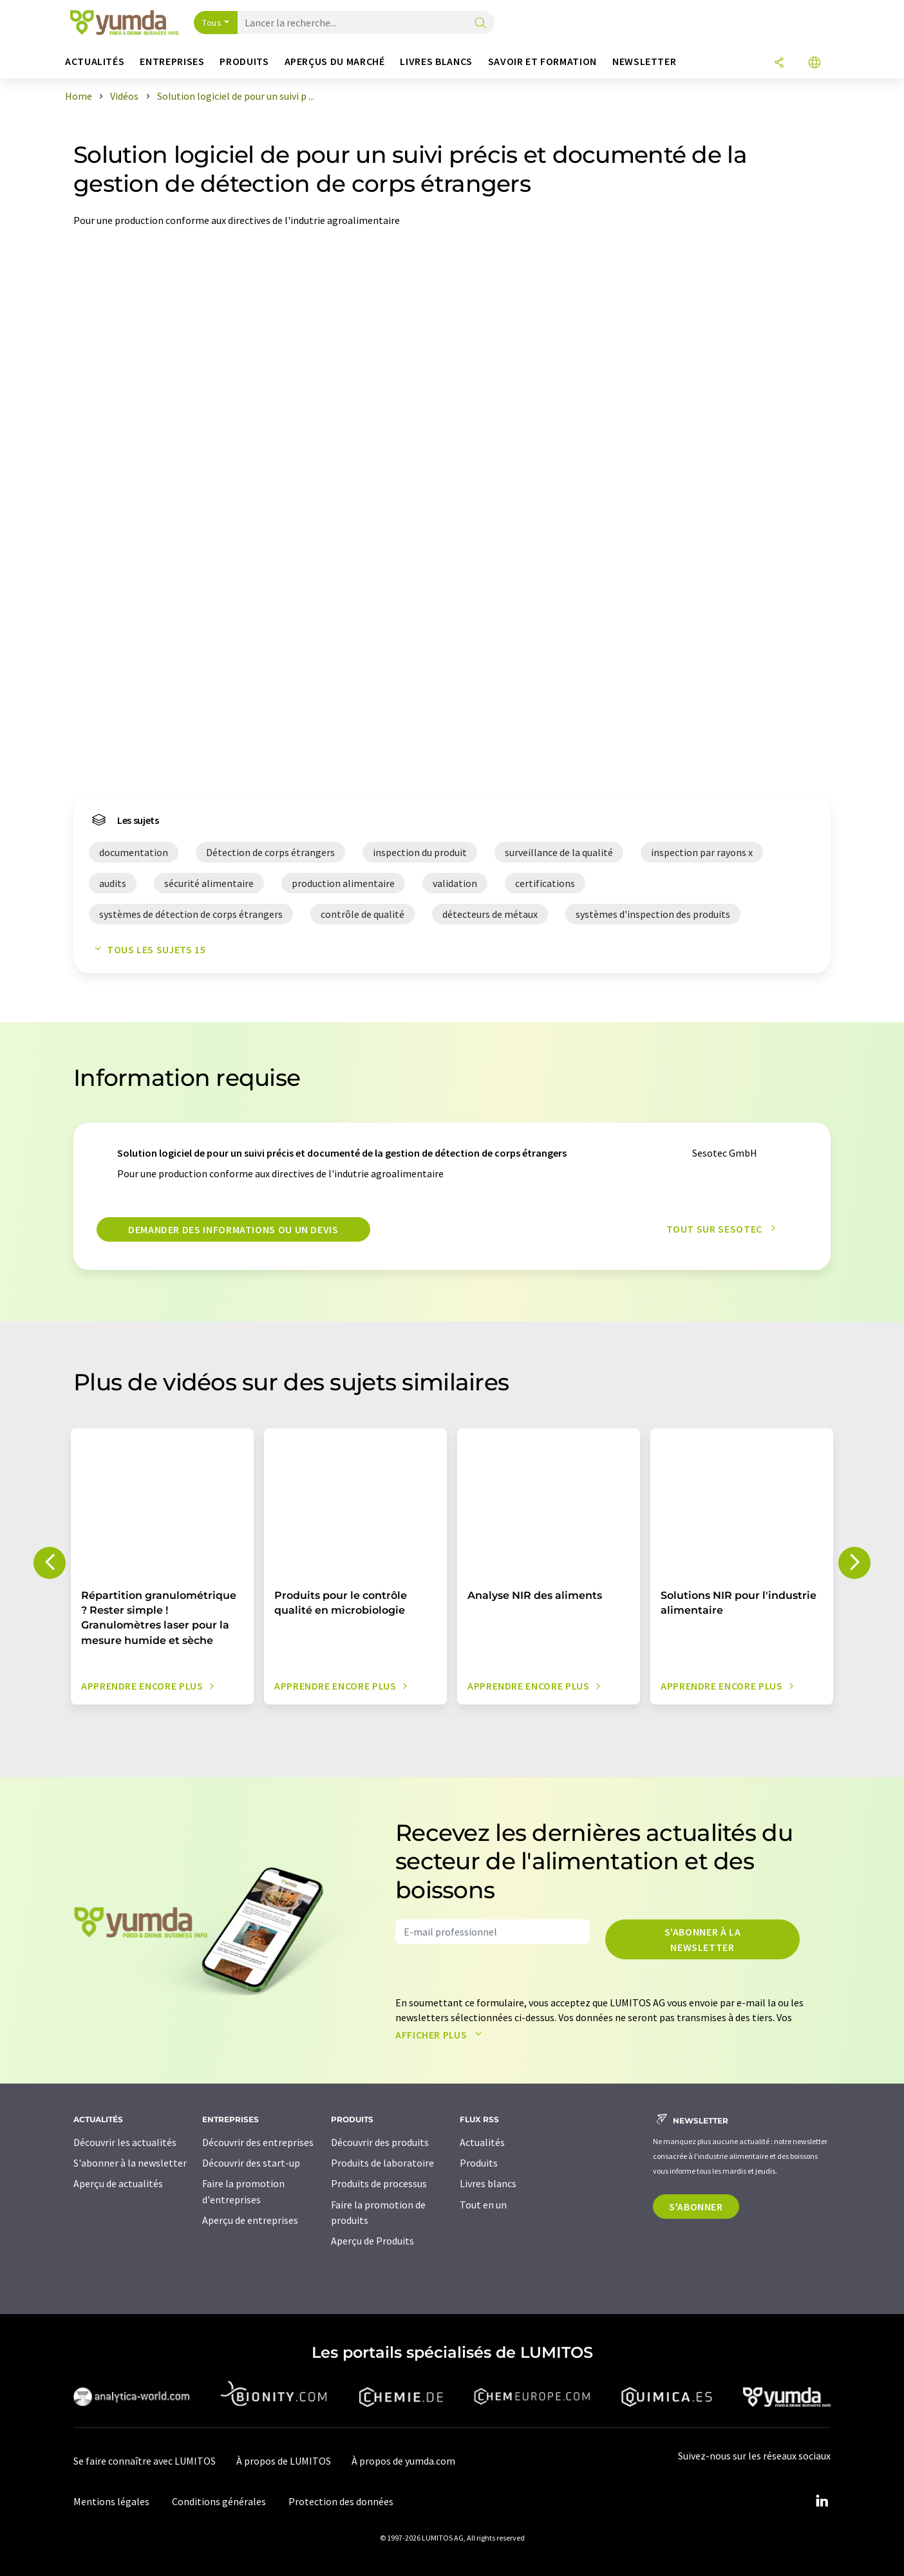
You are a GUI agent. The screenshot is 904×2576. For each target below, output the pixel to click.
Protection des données (340, 2501)
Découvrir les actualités (124, 2142)
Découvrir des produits (380, 2142)
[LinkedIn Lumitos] (822, 2501)
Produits (479, 2162)
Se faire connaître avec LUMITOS (144, 2460)
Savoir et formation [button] (542, 61)
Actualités (482, 2142)
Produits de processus (379, 2183)
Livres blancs (488, 2183)
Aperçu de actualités (118, 2183)
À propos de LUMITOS (283, 2460)
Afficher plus (441, 2034)
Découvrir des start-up (251, 2162)
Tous (211, 22)
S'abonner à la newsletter (702, 1939)
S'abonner (696, 2206)
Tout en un (483, 2204)
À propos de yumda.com (403, 2460)
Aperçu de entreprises (250, 2220)
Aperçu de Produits (372, 2240)
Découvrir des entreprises (258, 2142)
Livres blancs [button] (436, 61)
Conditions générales (219, 2501)
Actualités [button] (94, 61)
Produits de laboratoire (382, 2162)
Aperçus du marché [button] (335, 61)
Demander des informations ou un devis (233, 1229)
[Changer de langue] (814, 63)
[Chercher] (480, 23)
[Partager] (779, 63)
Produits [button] (244, 61)
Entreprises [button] (172, 61)
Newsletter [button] (644, 61)
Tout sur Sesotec (724, 1228)
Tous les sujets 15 (147, 949)
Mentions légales (111, 2501)
